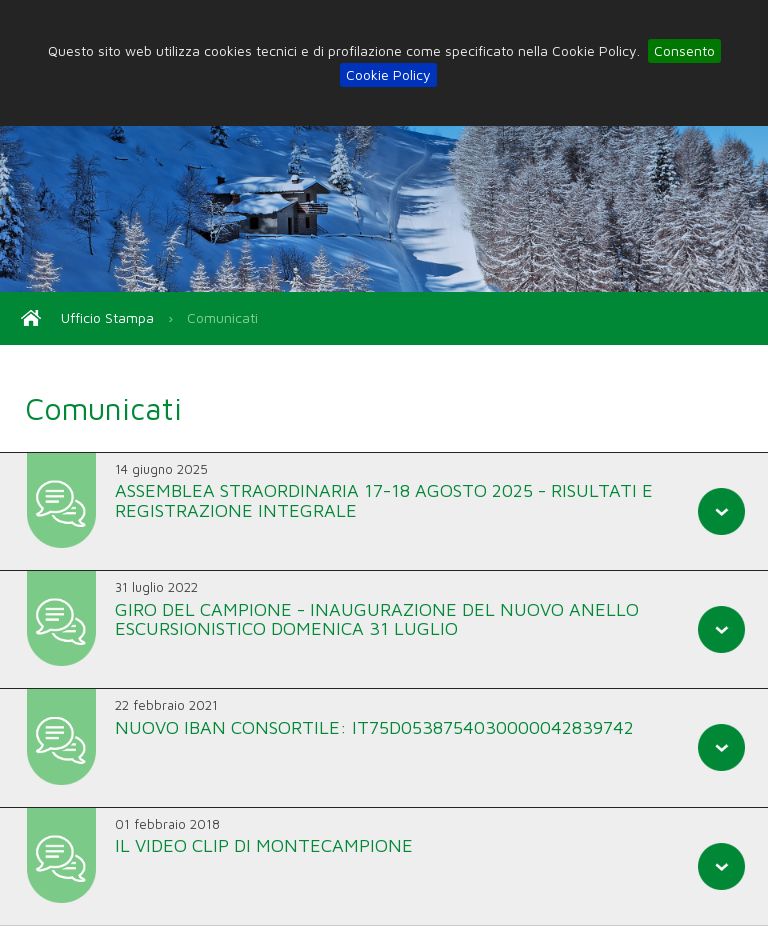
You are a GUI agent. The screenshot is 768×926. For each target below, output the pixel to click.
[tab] (384, 511)
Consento (684, 50)
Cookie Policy (388, 74)
